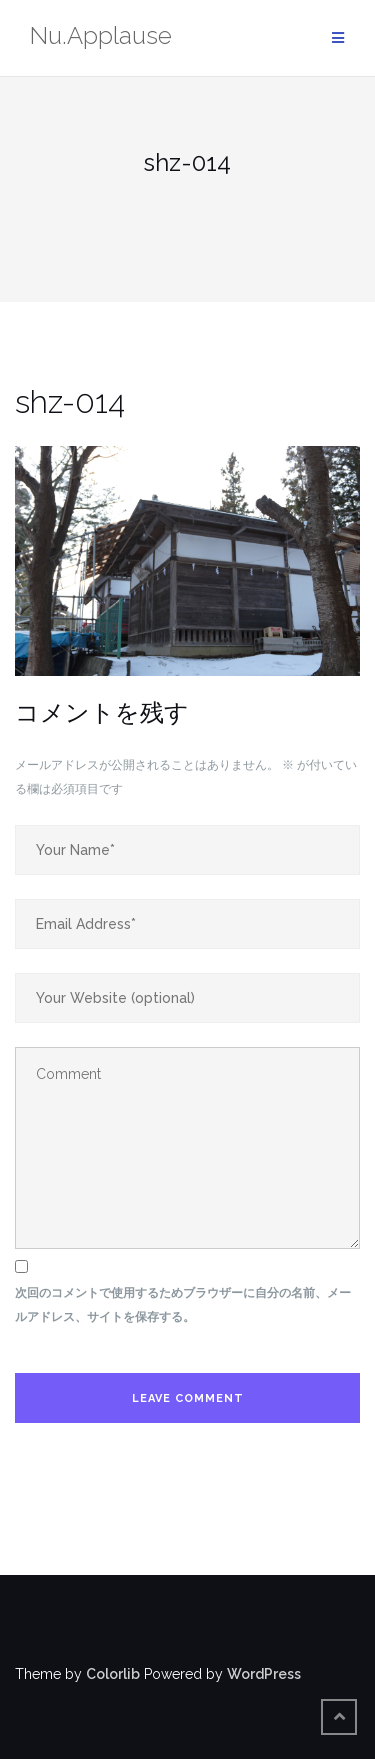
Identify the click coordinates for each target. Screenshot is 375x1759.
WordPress (264, 1674)
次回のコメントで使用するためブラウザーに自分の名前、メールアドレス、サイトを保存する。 (183, 1305)
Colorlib (113, 1674)
